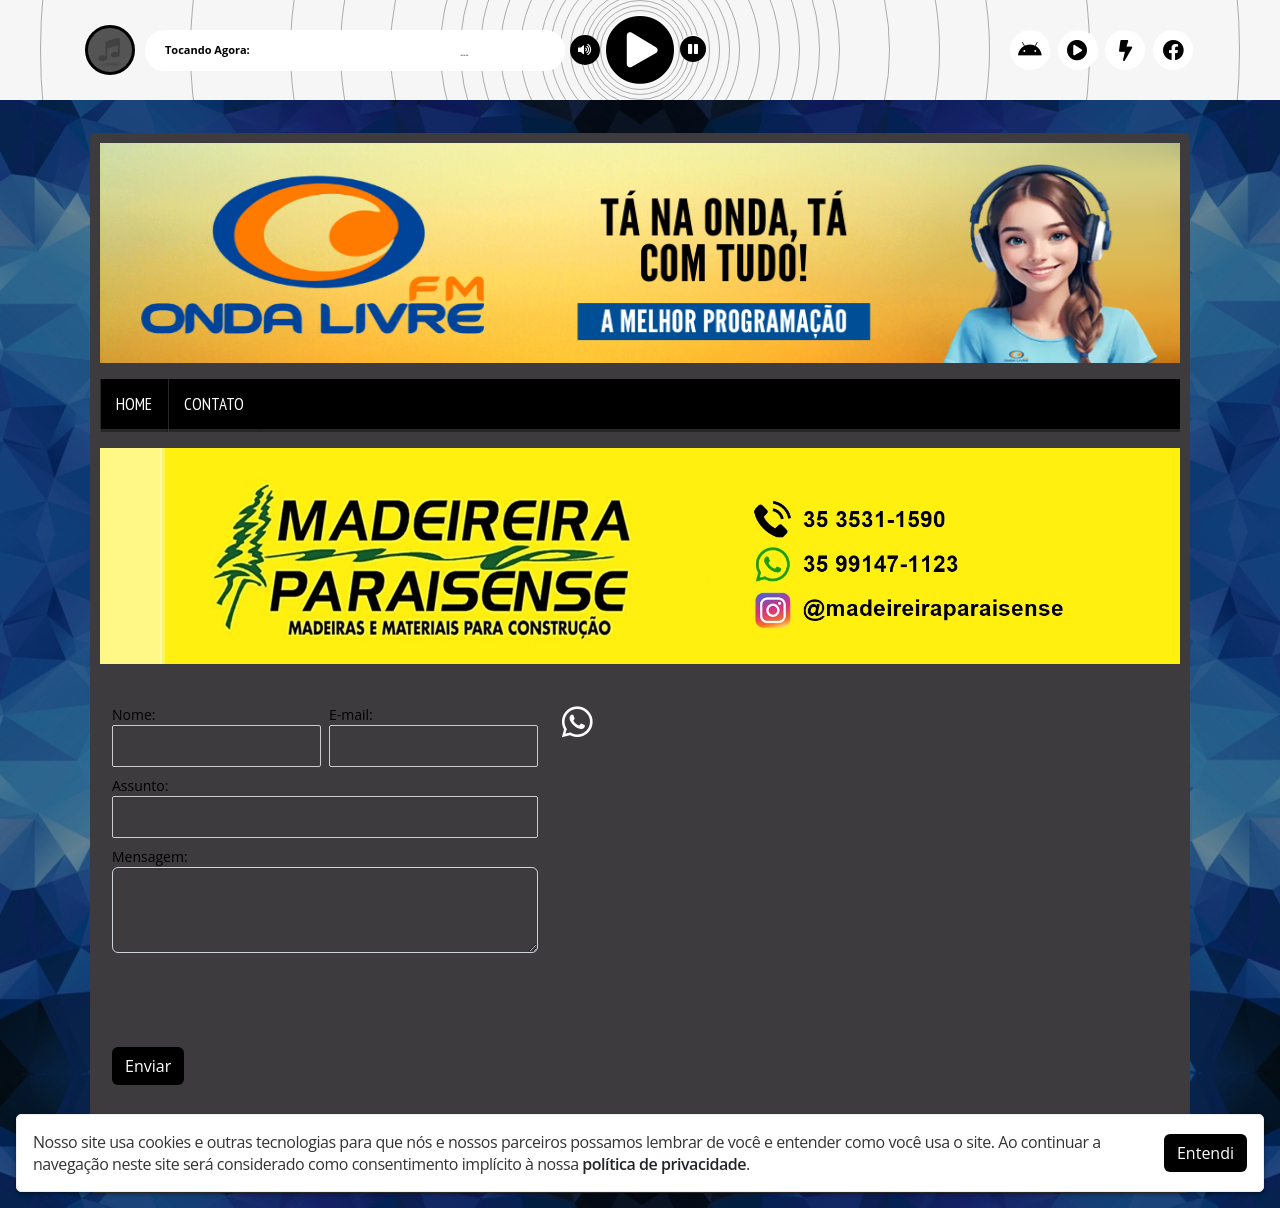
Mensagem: (150, 856)
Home (134, 404)
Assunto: (140, 785)
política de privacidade (664, 1164)
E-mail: (351, 714)
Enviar (148, 1066)
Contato (214, 404)
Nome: (133, 714)
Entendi (1205, 1153)
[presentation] (264, 1000)
